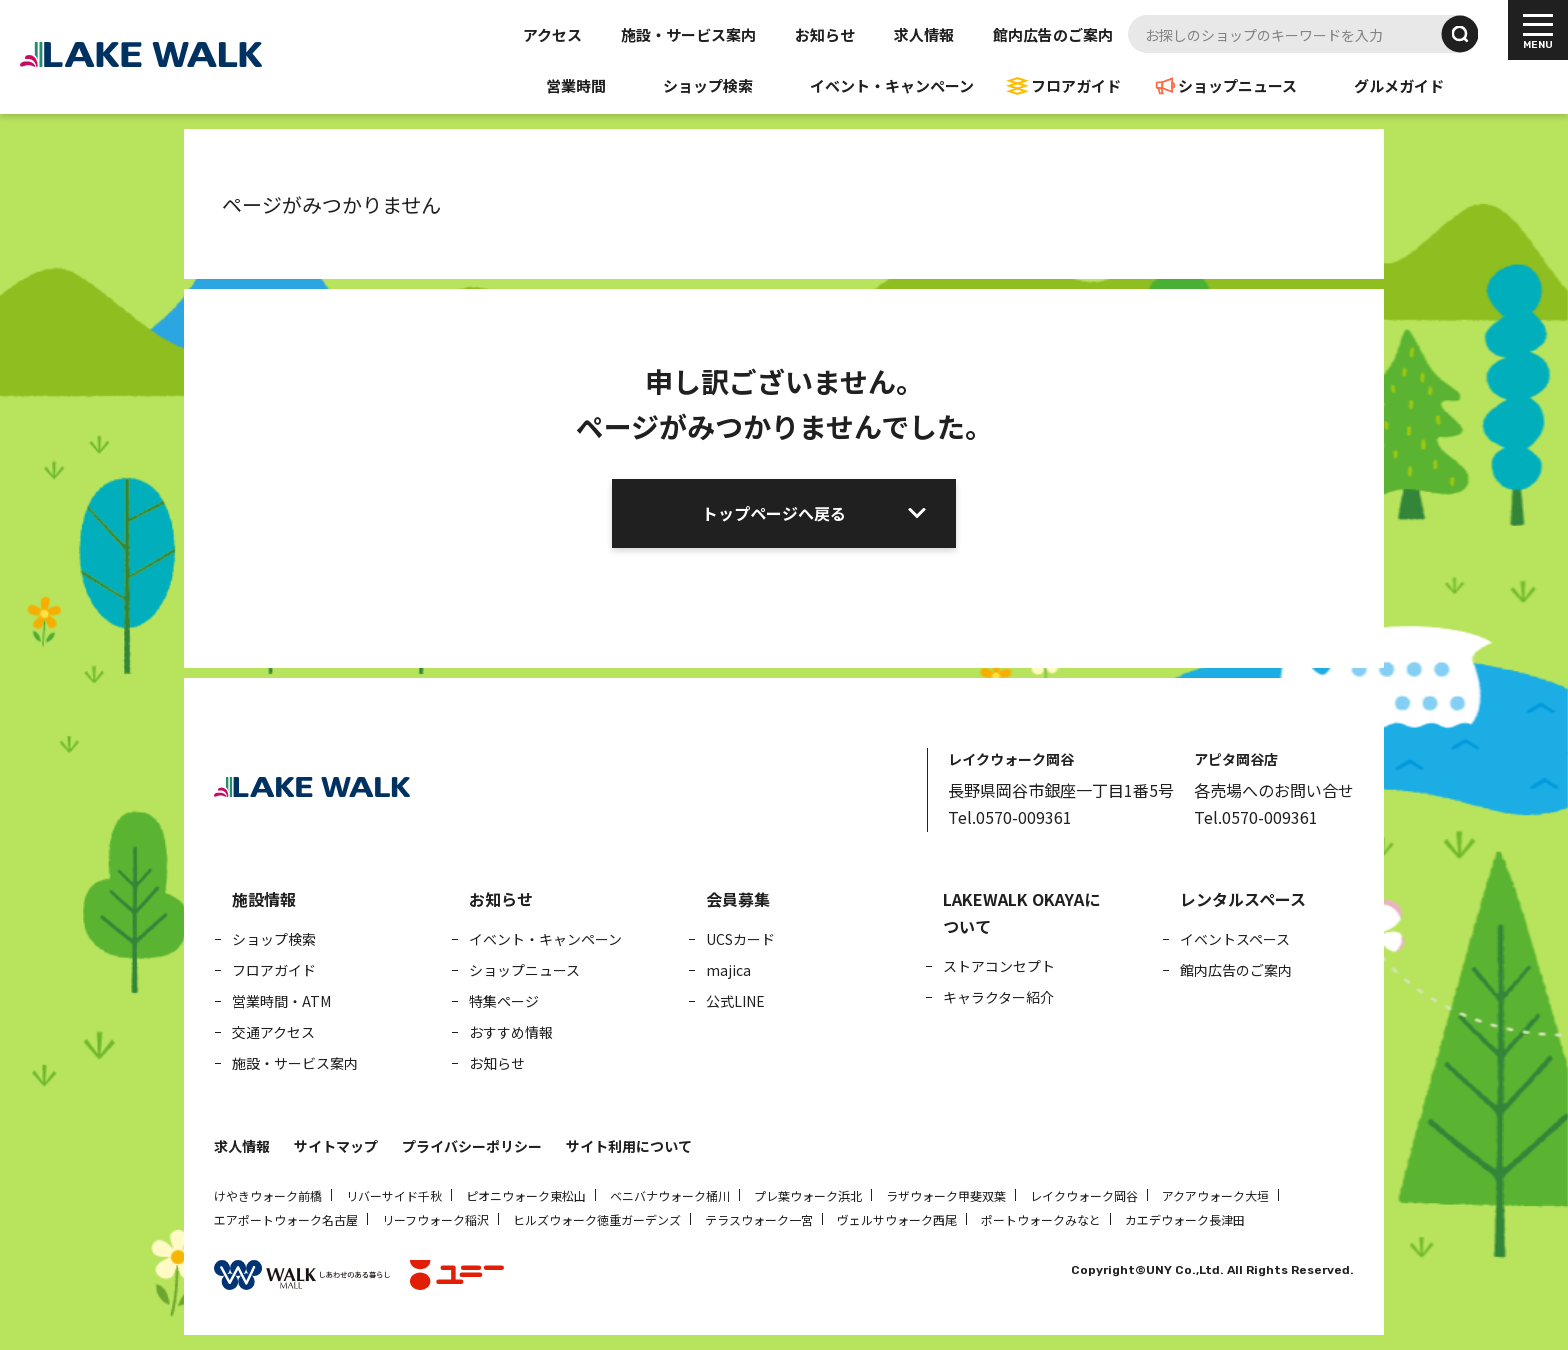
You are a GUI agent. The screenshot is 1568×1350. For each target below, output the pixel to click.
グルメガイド (1399, 85)
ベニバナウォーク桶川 (670, 1195)
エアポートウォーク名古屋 (286, 1219)
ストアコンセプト (999, 966)
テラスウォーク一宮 (759, 1219)
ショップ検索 (708, 85)
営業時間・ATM (281, 1001)
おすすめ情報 (511, 1032)
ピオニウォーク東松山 (526, 1195)
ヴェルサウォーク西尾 (897, 1219)
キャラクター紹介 (998, 997)
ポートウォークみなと (1041, 1219)
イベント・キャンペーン (892, 85)
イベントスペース (1235, 939)
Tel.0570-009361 (1010, 817)
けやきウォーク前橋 (268, 1195)
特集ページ (504, 1001)
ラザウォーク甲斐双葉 (946, 1195)
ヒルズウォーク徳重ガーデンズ (597, 1219)
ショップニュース (1237, 85)
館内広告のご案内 (1053, 34)
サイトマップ (336, 1146)
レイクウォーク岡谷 (1084, 1195)
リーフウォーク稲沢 (435, 1219)
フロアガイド (1076, 85)
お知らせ (825, 34)
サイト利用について (629, 1146)
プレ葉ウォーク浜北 (808, 1195)
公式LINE (735, 1001)
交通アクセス (273, 1032)
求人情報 (924, 34)
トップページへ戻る (774, 513)
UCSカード (740, 939)
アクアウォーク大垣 (1215, 1195)
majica (728, 970)
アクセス (552, 34)
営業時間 (576, 85)
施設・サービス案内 (688, 34)
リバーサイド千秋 (394, 1195)
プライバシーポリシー (472, 1146)
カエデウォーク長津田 (1185, 1219)
